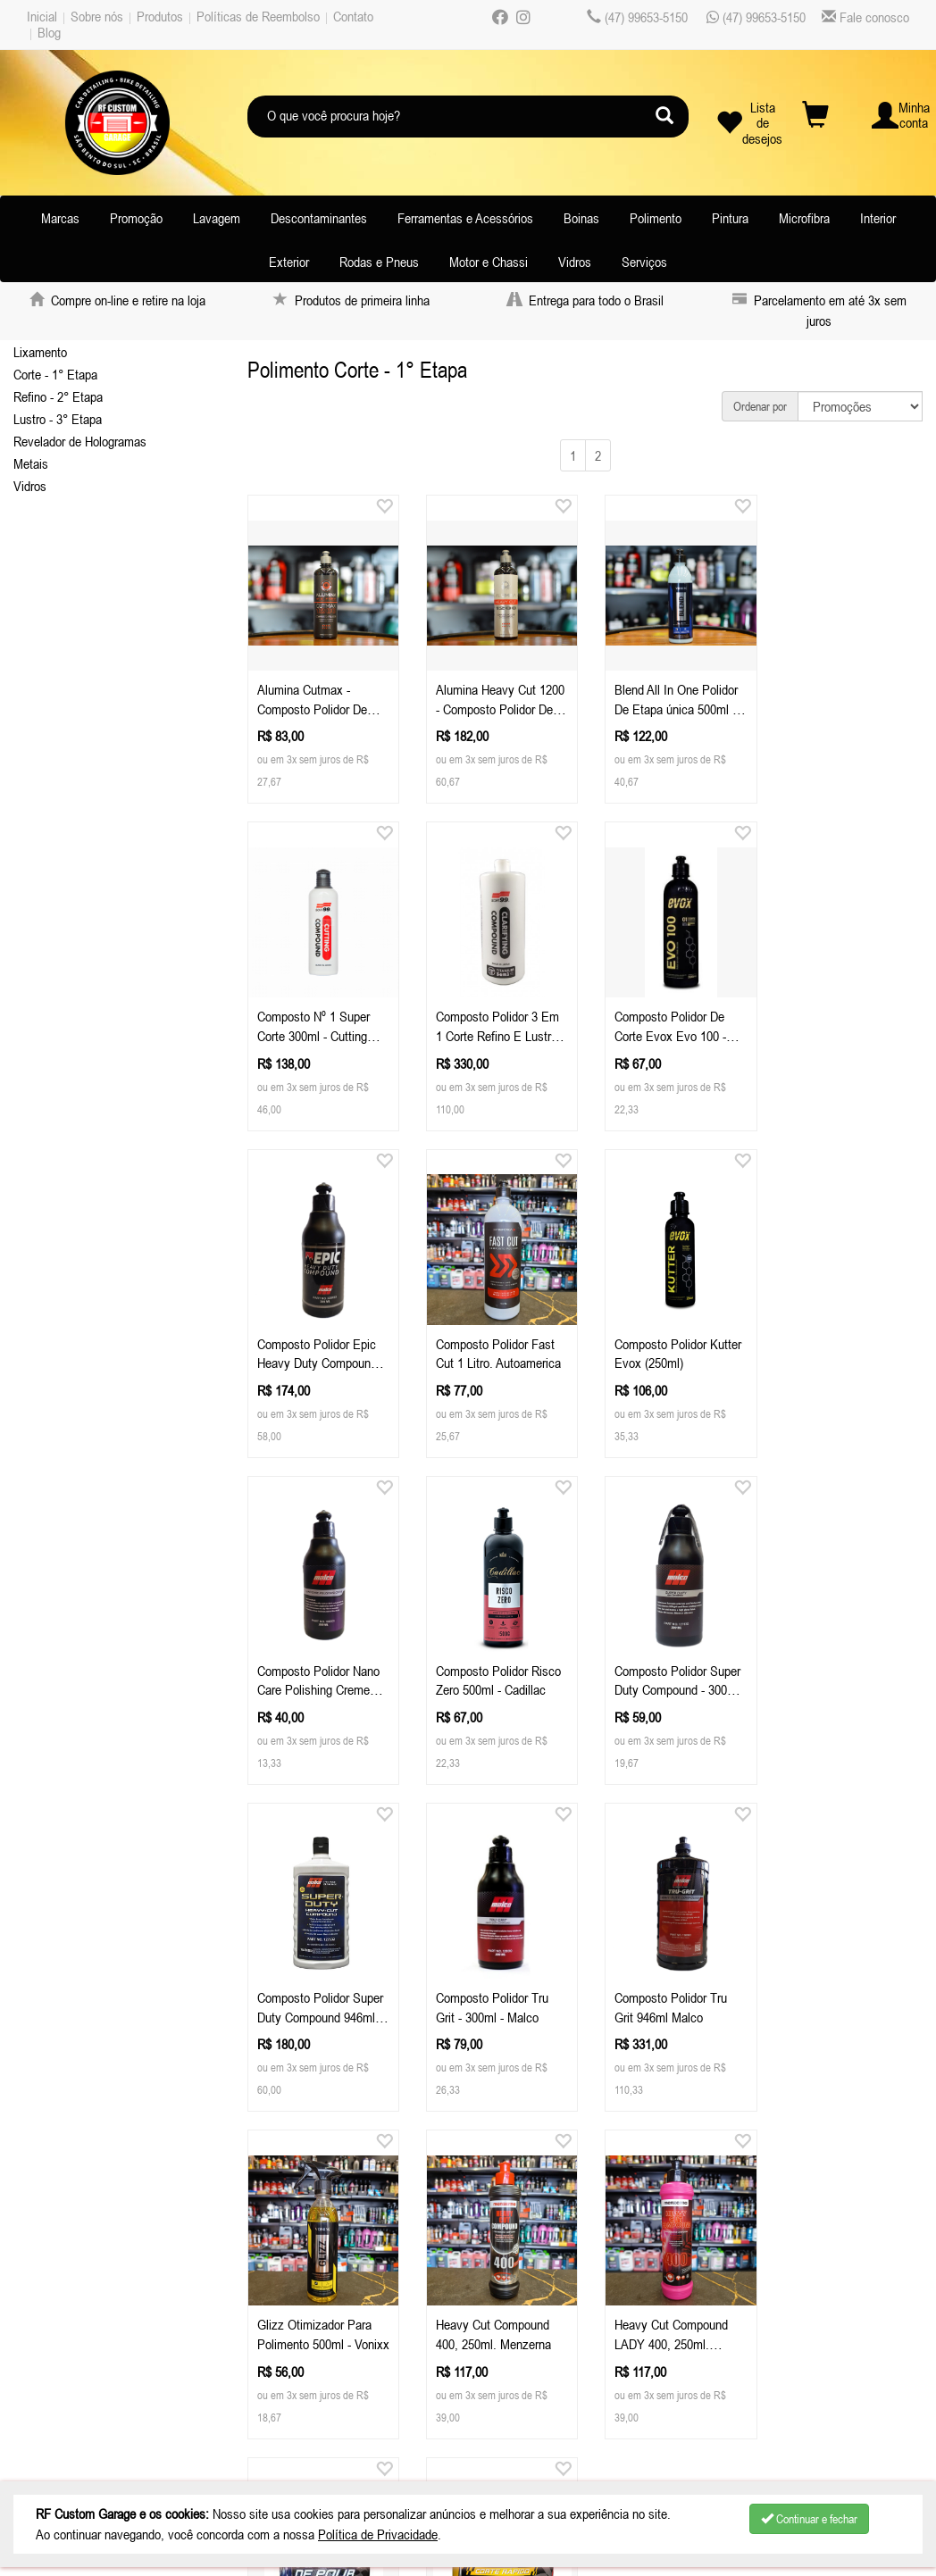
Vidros (29, 486)
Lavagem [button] (216, 218)
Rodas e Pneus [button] (379, 262)
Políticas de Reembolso (258, 16)
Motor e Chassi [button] (488, 262)
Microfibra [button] (804, 218)
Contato (353, 16)
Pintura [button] (730, 218)
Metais (30, 463)
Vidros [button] (574, 262)
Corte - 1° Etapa (55, 374)
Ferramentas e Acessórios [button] (465, 218)
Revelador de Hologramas (79, 441)
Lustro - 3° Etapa (57, 419)
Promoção (136, 218)
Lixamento (40, 352)
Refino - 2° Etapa (58, 396)
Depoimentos (70, 2374)
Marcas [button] (60, 218)
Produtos (160, 16)
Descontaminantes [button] (319, 218)
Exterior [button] (289, 262)
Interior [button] (878, 218)
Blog (49, 32)
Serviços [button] (644, 262)
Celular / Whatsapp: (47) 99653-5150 (349, 2285)
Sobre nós (97, 16)
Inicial (42, 16)
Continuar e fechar (809, 2519)
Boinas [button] (581, 218)
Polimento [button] (655, 218)
